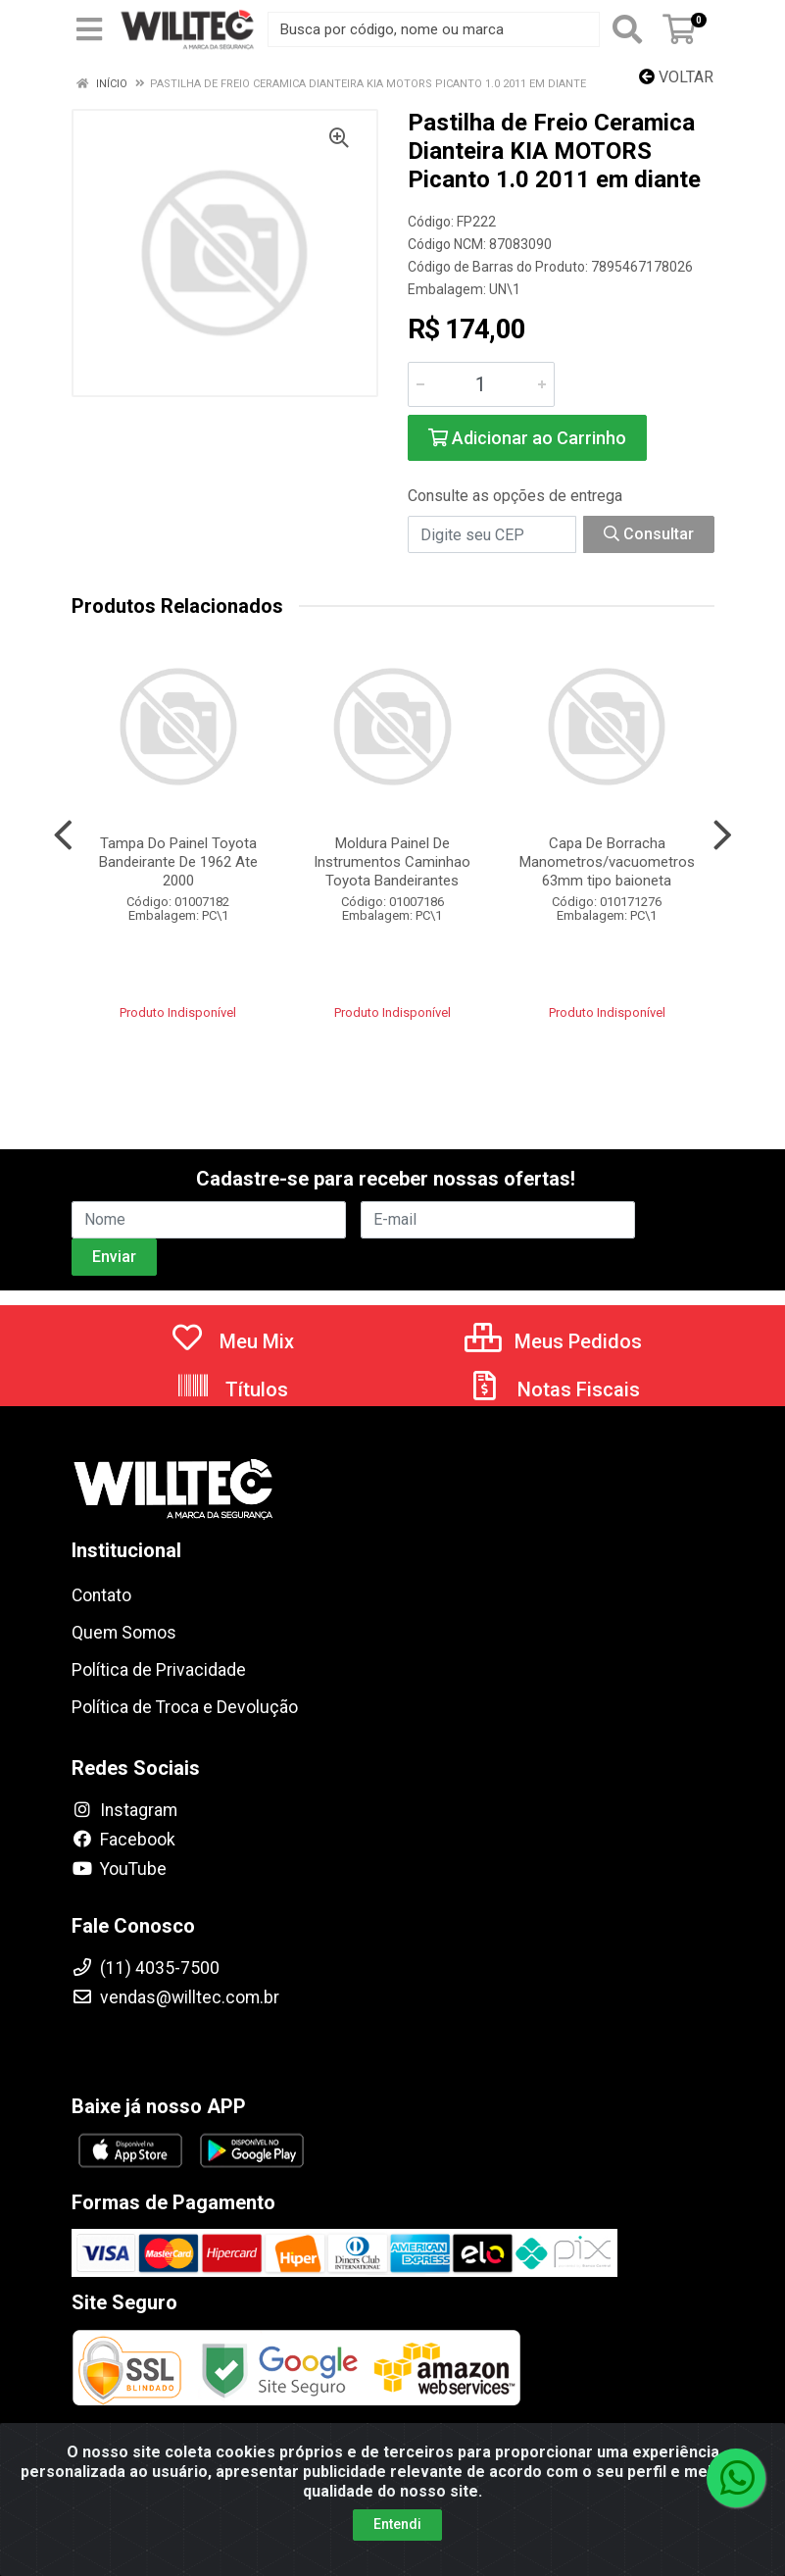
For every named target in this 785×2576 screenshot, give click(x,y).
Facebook (123, 1839)
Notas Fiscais (553, 1389)
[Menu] (89, 29)
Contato (101, 1595)
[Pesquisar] (627, 29)
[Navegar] (63, 835)
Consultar (649, 534)
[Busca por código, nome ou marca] (434, 29)
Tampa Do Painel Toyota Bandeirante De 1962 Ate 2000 (178, 861)
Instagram (124, 1810)
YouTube (119, 1869)
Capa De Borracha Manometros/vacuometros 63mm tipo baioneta (607, 861)
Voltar (676, 77)
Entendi (397, 2524)
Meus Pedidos (553, 1341)
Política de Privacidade (159, 1670)
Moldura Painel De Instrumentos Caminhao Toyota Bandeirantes (392, 861)
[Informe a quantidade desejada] (481, 384)
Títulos (231, 1389)
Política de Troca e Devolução (185, 1707)
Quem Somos (124, 1632)
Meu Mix (232, 1341)
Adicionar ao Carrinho (527, 438)
